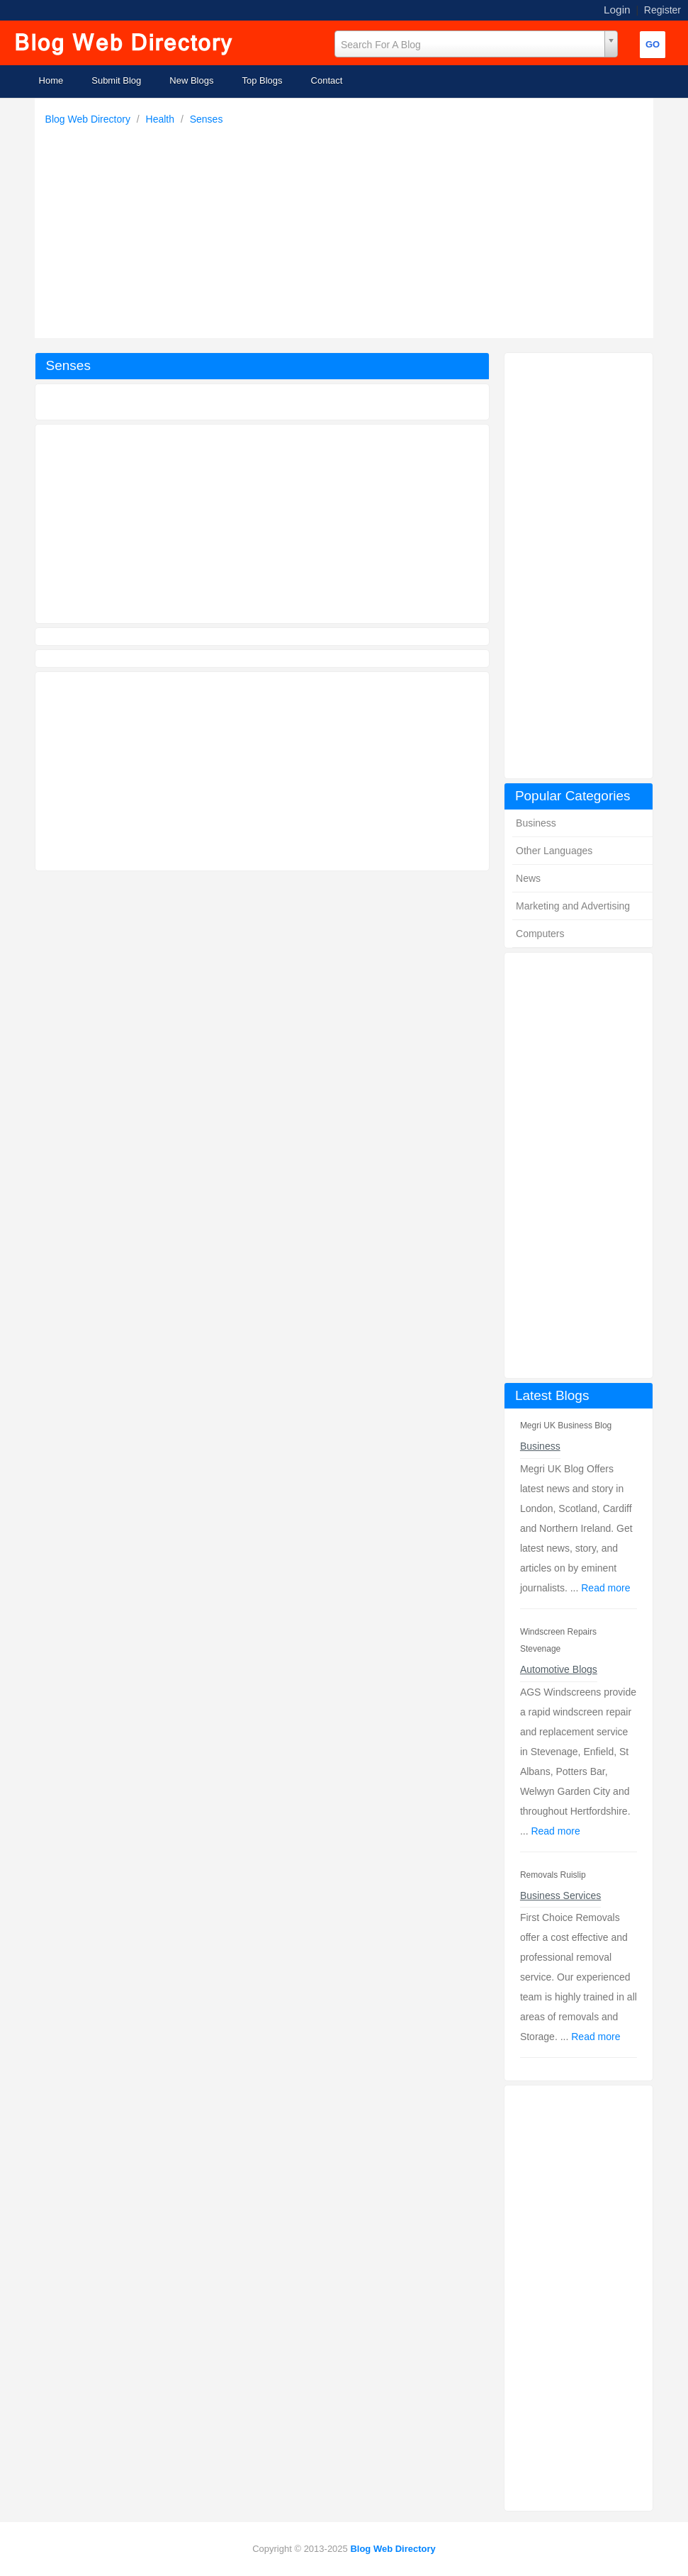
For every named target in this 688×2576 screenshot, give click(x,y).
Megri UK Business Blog (565, 1425)
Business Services (560, 1895)
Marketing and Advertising (573, 906)
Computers (540, 933)
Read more (605, 1588)
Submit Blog (116, 80)
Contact (327, 80)
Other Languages (554, 850)
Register (662, 10)
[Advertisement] (347, 228)
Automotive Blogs (558, 1669)
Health (161, 119)
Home (51, 80)
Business (536, 823)
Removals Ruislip (553, 1875)
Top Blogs (262, 80)
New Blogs (191, 80)
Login (617, 10)
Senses (206, 119)
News (528, 878)
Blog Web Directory (89, 119)
